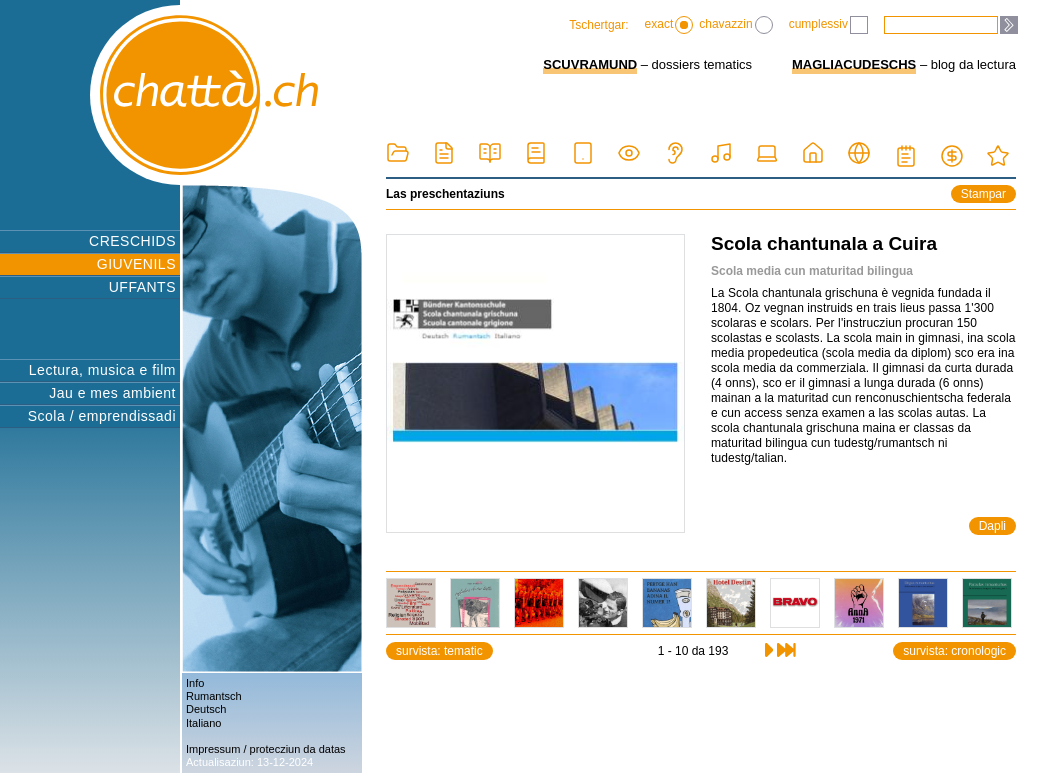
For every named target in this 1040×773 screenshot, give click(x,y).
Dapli (992, 526)
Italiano (203, 723)
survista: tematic (439, 651)
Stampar (983, 194)
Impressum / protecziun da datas (266, 749)
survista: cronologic (954, 651)
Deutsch (206, 709)
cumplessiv (828, 25)
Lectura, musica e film (102, 370)
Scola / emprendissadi (102, 416)
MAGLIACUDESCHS (854, 64)
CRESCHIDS (132, 241)
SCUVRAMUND (590, 64)
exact (669, 25)
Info (195, 683)
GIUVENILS (136, 264)
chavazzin (735, 25)
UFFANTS (142, 287)
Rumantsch (214, 696)
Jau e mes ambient (112, 393)
